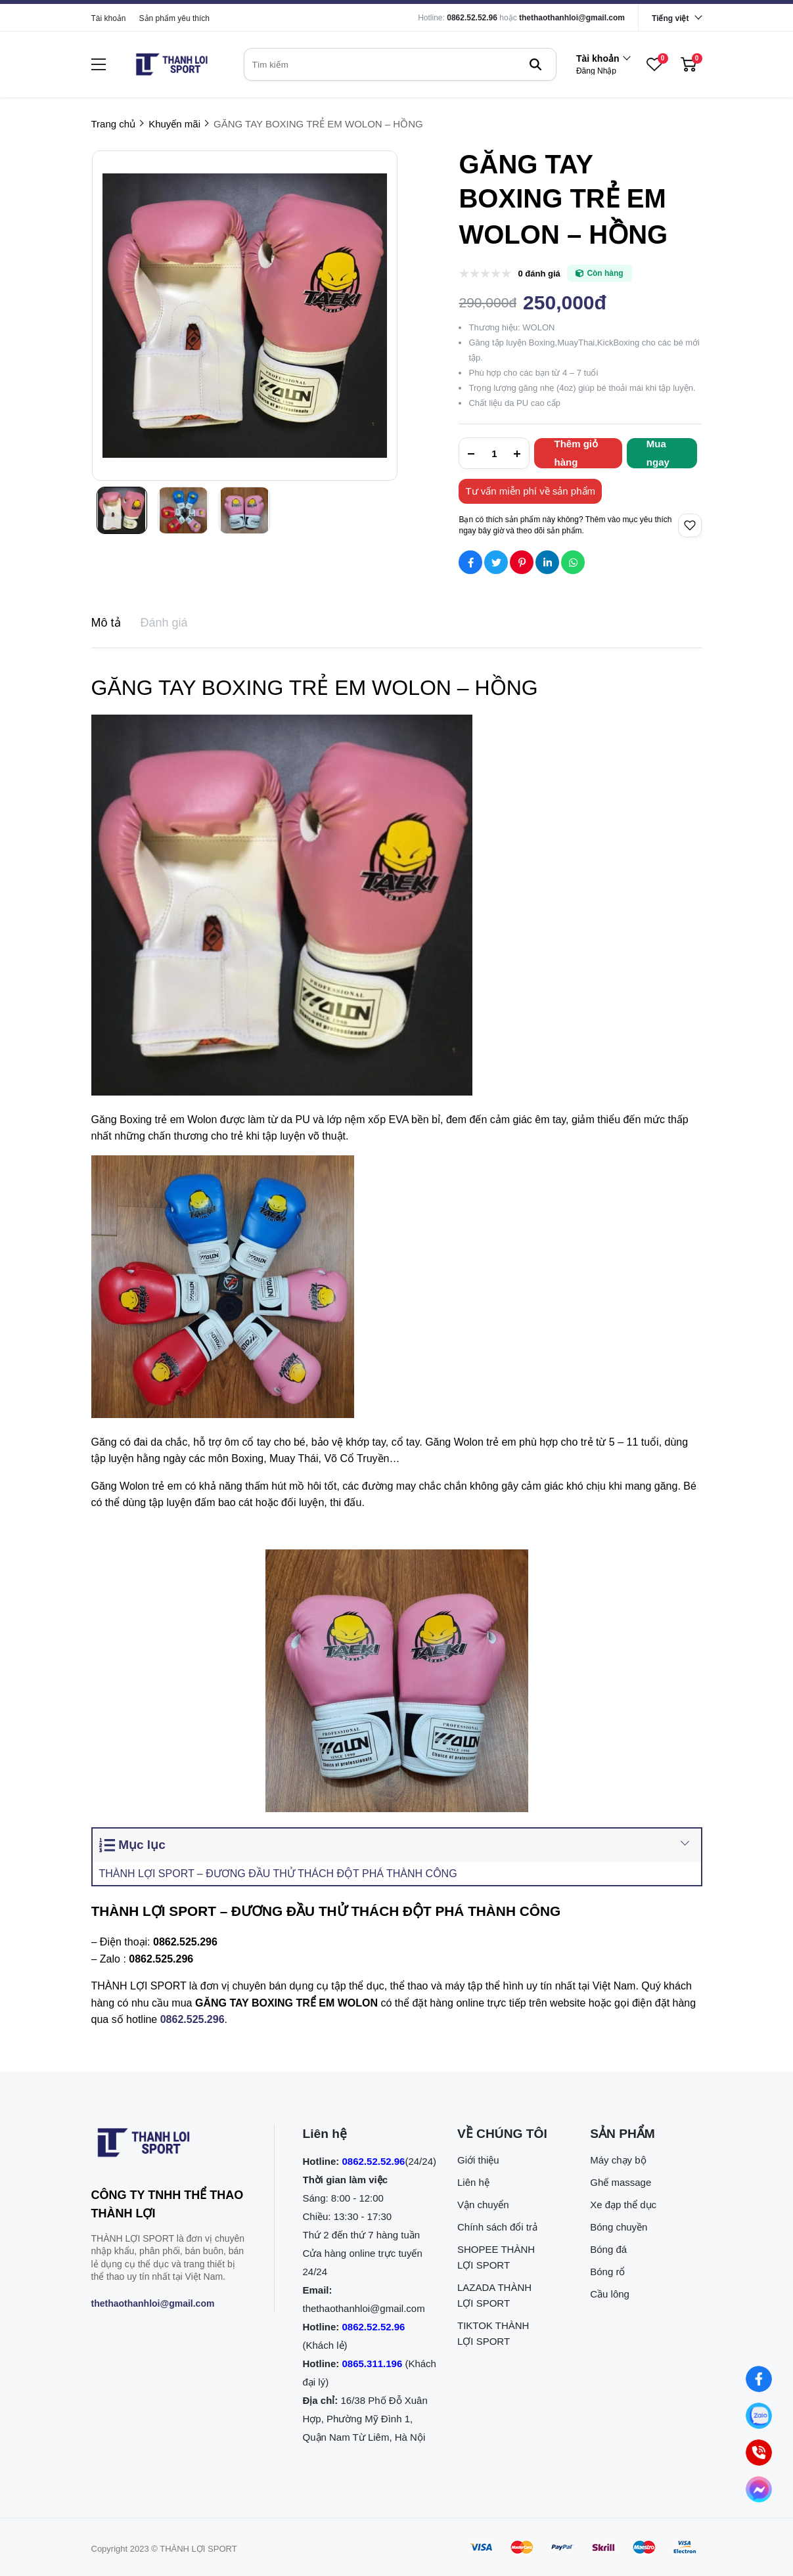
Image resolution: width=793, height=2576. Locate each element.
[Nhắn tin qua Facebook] (758, 2379)
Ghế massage (620, 2182)
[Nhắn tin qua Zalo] (758, 2415)
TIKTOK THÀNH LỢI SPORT (493, 2333)
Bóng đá (608, 2249)
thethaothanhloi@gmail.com (572, 17)
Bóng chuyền (618, 2226)
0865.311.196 (372, 2363)
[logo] (171, 64)
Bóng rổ (607, 2271)
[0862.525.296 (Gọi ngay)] (758, 2452)
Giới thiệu (478, 2159)
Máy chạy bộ (618, 2159)
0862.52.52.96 (472, 17)
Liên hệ (473, 2182)
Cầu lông (609, 2293)
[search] (400, 64)
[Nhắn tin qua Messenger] (758, 2489)
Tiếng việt (670, 18)
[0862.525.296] (192, 2019)
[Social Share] (470, 562)
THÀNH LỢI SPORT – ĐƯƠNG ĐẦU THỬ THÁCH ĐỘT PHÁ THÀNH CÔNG (278, 1873)
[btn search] (535, 64)
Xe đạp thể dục (623, 2204)
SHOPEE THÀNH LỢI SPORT (496, 2257)
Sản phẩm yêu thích (174, 18)
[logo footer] (168, 2145)
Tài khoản (108, 18)
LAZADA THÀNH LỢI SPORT (494, 2295)
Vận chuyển (483, 2204)
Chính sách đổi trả (497, 2226)
